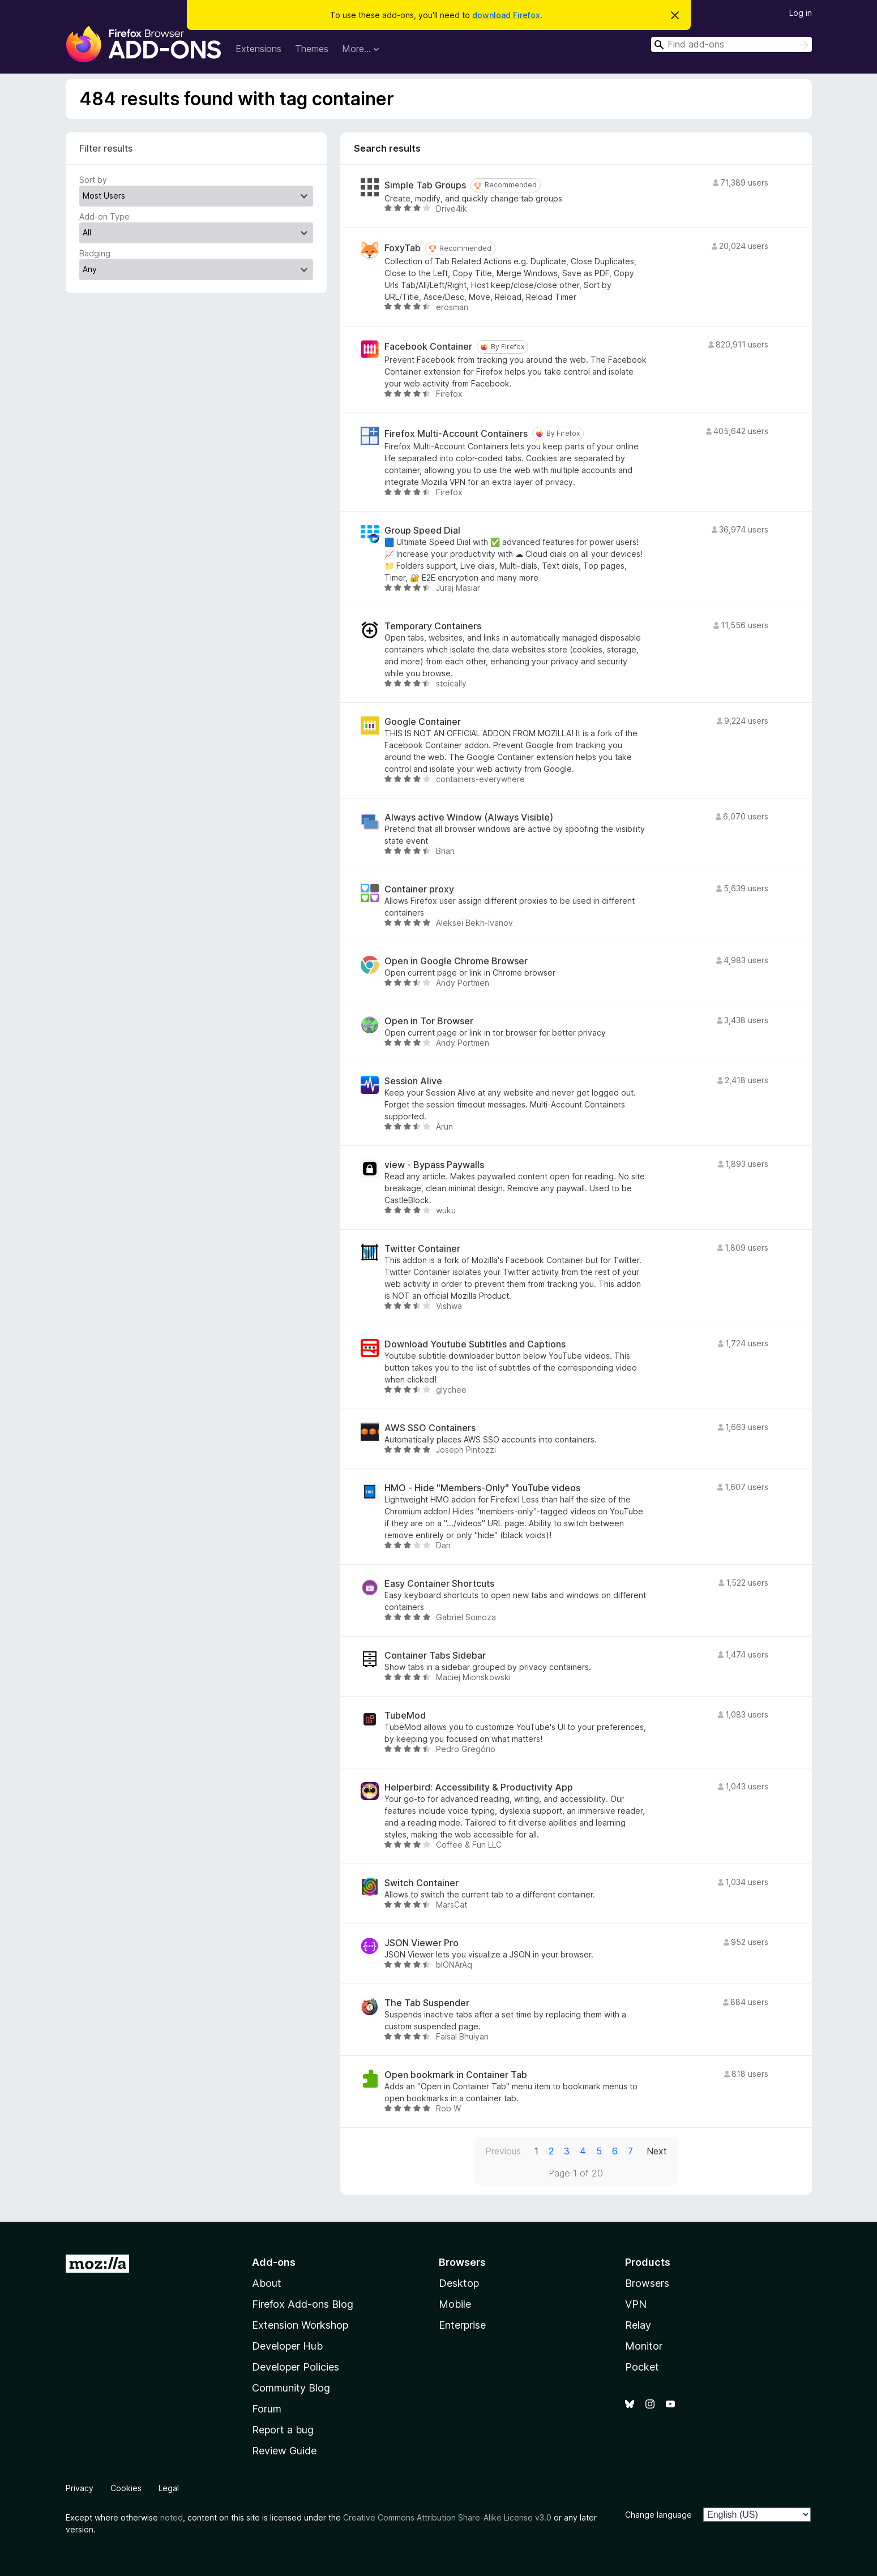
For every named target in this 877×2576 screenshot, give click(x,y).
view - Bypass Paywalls (434, 1165)
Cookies (126, 2488)
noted (171, 2517)
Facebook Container (428, 346)
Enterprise (462, 2325)
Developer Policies (295, 2367)
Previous (503, 2151)
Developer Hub (287, 2346)
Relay (638, 2325)
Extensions (258, 48)
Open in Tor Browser (428, 1021)
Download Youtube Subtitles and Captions (475, 1344)
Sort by (93, 179)
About (266, 2283)
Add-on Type (104, 216)
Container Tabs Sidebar (435, 1655)
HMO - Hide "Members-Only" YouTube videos (482, 1488)
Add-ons (274, 2262)
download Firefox (506, 15)
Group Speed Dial (422, 530)
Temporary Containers (432, 626)
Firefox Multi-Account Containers (456, 433)
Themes (311, 48)
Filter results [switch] (105, 148)
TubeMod (405, 1715)
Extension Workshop (300, 2325)
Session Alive (413, 1081)
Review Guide (284, 2451)
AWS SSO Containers (430, 1428)
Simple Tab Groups (425, 185)
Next (657, 2151)
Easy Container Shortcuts (439, 1583)
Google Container (422, 721)
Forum (266, 2409)
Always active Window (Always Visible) (468, 817)
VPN (636, 2304)
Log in (800, 13)
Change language (658, 2514)
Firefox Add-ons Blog (302, 2304)
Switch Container (421, 1883)
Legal (169, 2488)
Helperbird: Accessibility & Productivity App (478, 1787)
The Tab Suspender (426, 2003)
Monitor (643, 2346)
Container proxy (419, 889)
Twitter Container (422, 1248)
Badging (94, 253)
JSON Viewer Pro (421, 1943)
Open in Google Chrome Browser (456, 961)
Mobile (455, 2304)
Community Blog (291, 2388)
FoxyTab (402, 248)
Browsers (647, 2283)
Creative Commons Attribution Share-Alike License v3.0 (447, 2517)
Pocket (642, 2367)
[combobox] (731, 44)
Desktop (459, 2283)
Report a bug (283, 2430)
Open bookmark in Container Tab (455, 2075)
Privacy (79, 2488)
